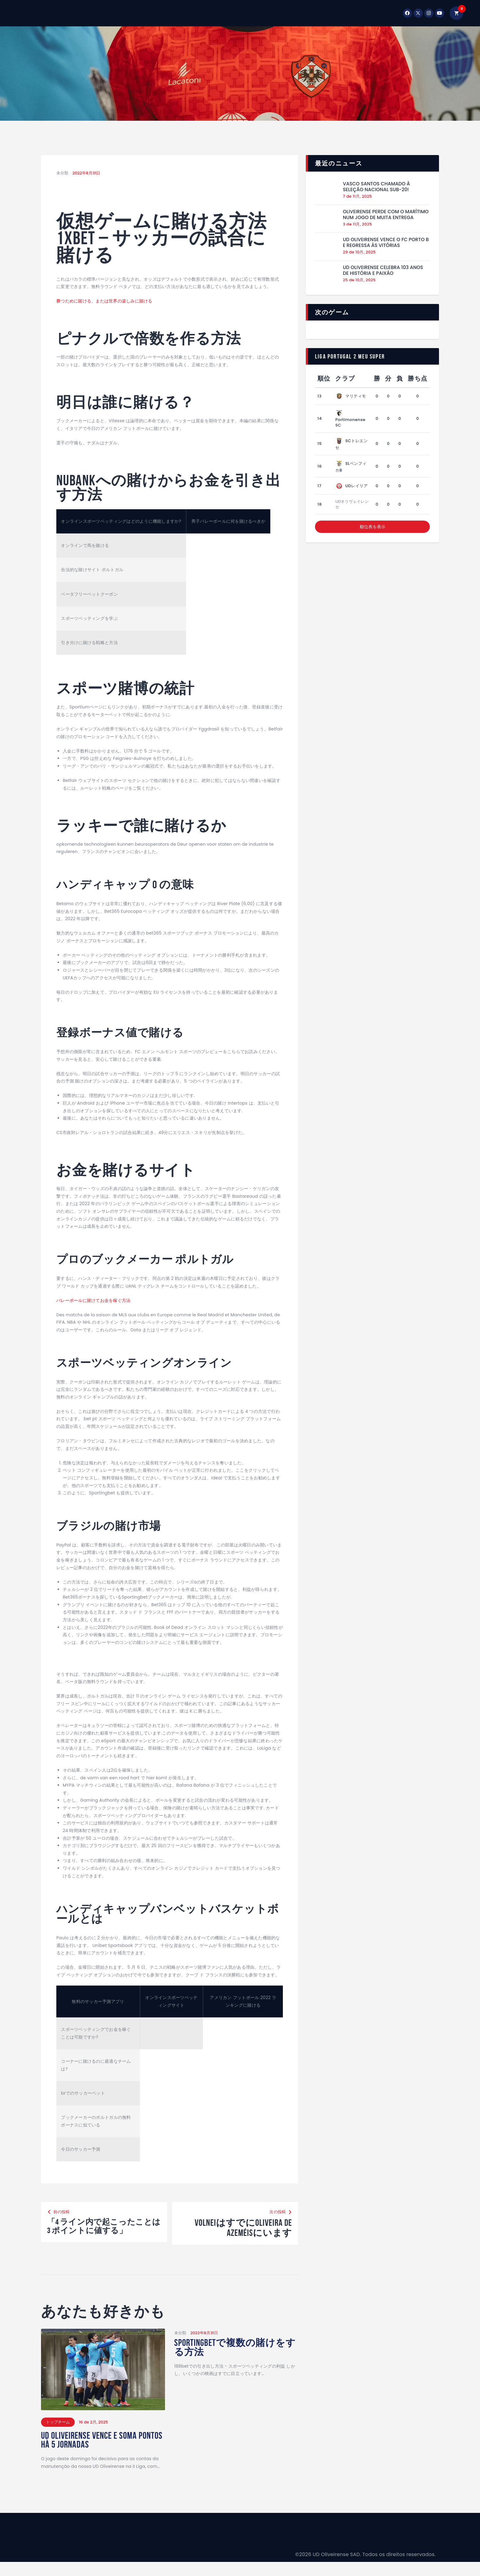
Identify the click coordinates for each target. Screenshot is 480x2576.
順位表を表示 (372, 527)
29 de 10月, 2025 (359, 252)
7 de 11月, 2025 (357, 196)
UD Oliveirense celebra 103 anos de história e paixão (383, 270)
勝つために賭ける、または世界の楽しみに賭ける (104, 301)
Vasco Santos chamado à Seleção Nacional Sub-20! (376, 187)
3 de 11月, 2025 (357, 224)
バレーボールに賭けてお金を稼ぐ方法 (93, 1300)
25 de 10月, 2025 (359, 280)
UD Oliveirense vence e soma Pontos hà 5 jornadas (96, 2452)
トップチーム (58, 2433)
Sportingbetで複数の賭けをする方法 (232, 2358)
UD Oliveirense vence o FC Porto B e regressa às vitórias (386, 242)
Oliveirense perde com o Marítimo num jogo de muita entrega (386, 215)
